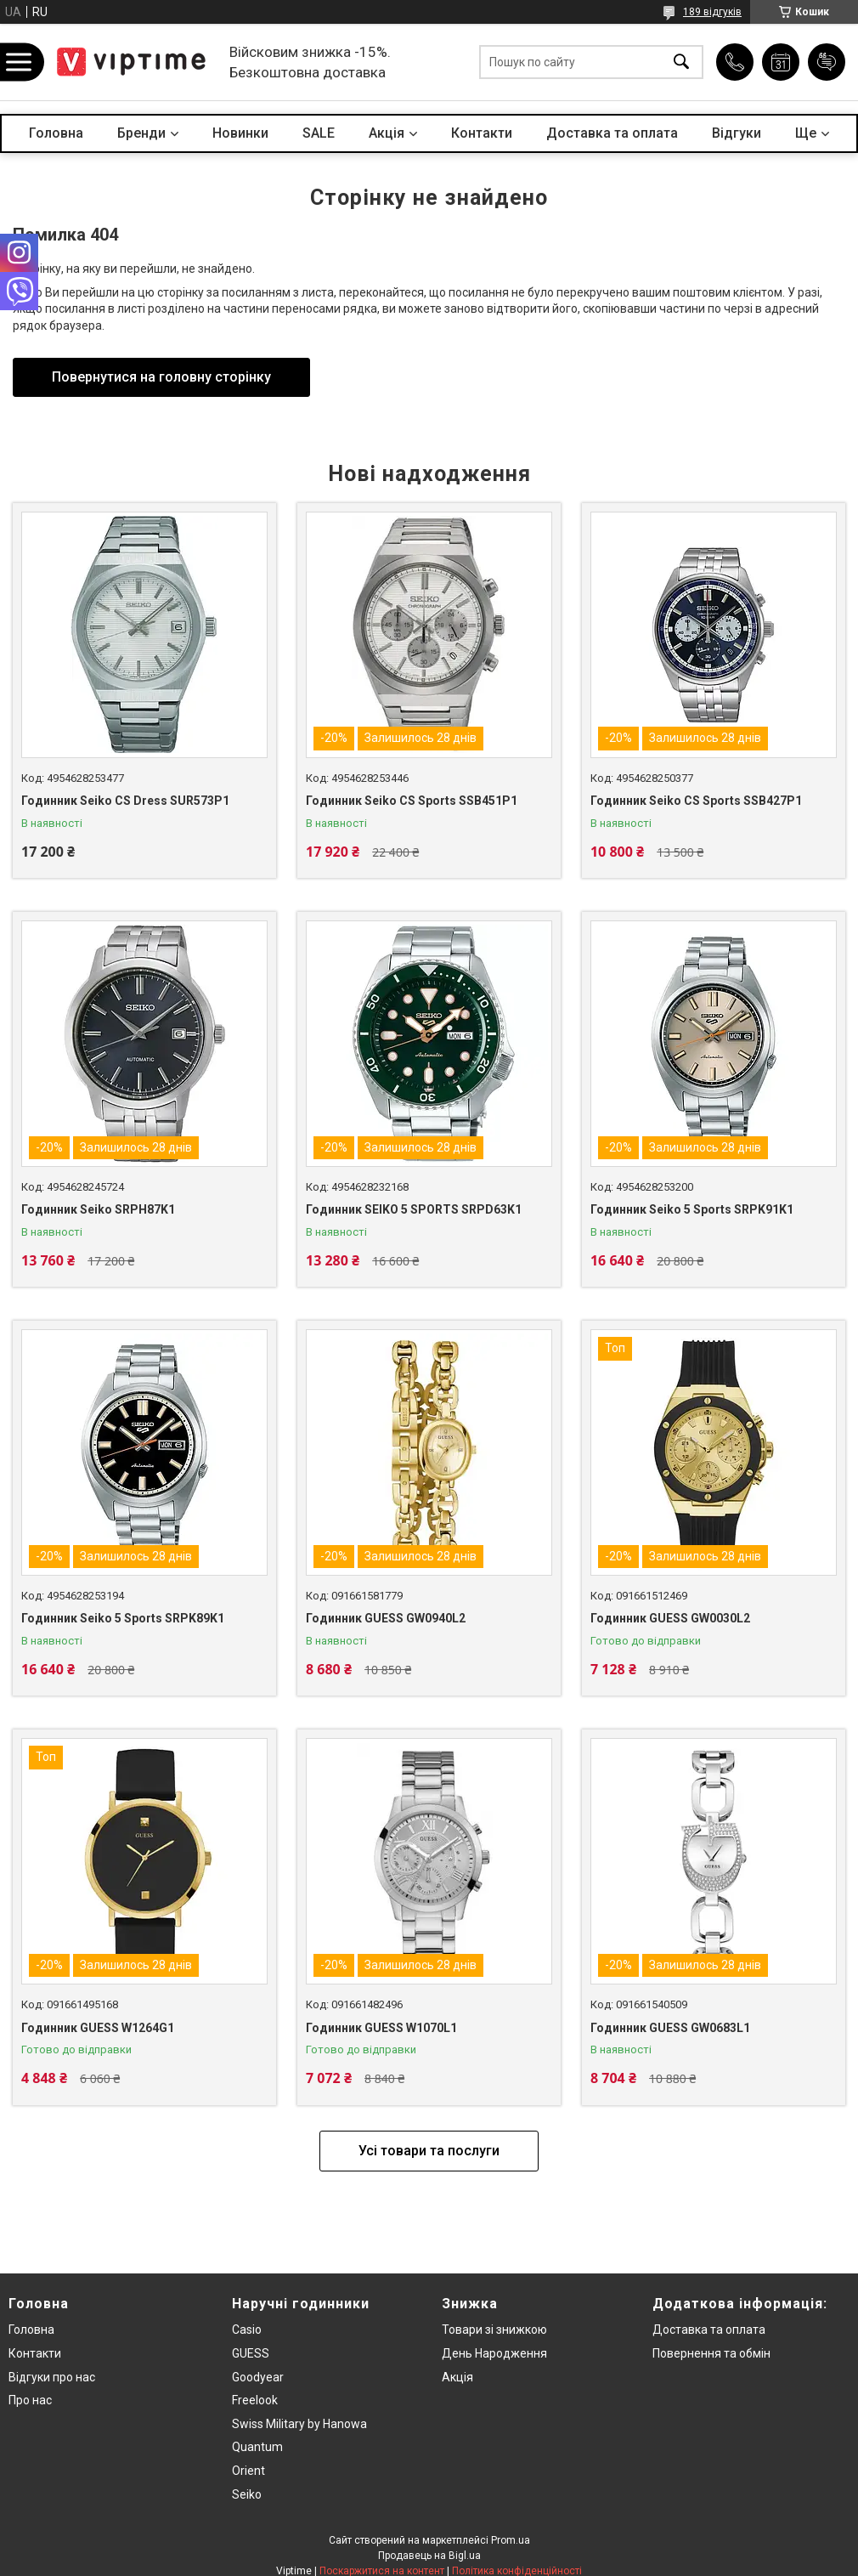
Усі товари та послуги (429, 2151)
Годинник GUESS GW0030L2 (670, 1618)
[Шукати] (681, 62)
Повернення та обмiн (711, 2353)
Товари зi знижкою (494, 2329)
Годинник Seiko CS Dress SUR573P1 (125, 800)
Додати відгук (826, 62)
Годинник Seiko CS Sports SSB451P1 (411, 800)
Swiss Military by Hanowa (299, 2424)
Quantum (257, 2447)
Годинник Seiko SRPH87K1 (98, 1209)
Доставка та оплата (612, 133)
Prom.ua (510, 2540)
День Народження (494, 2353)
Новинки (240, 133)
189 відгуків (712, 12)
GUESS (250, 2353)
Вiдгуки (736, 133)
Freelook (255, 2400)
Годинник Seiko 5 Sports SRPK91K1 (691, 1209)
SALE (318, 133)
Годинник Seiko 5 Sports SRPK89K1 (122, 1618)
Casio (247, 2329)
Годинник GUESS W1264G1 (97, 2028)
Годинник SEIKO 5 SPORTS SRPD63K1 (414, 1209)
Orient (248, 2470)
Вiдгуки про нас (51, 2377)
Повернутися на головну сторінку (161, 377)
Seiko (247, 2494)
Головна (56, 133)
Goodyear (258, 2377)
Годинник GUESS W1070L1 (381, 2028)
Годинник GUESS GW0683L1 (670, 2028)
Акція (457, 2377)
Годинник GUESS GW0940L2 (386, 1618)
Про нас (30, 2400)
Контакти (481, 133)
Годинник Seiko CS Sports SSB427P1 (696, 800)
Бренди (141, 133)
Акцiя (386, 133)
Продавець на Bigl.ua (429, 2556)
